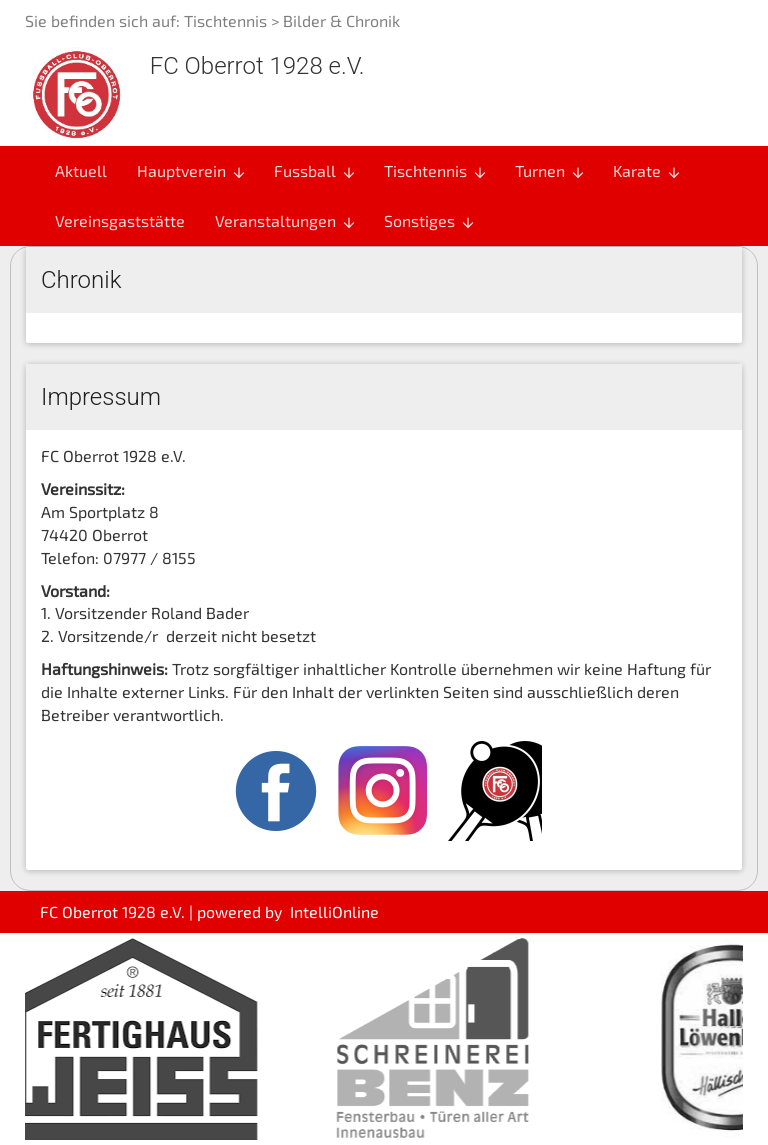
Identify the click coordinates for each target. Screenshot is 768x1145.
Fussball (315, 171)
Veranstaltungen (286, 221)
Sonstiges (430, 221)
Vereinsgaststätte (120, 220)
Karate (647, 171)
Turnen (550, 171)
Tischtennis (225, 20)
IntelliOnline (334, 911)
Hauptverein (192, 171)
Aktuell (81, 170)
